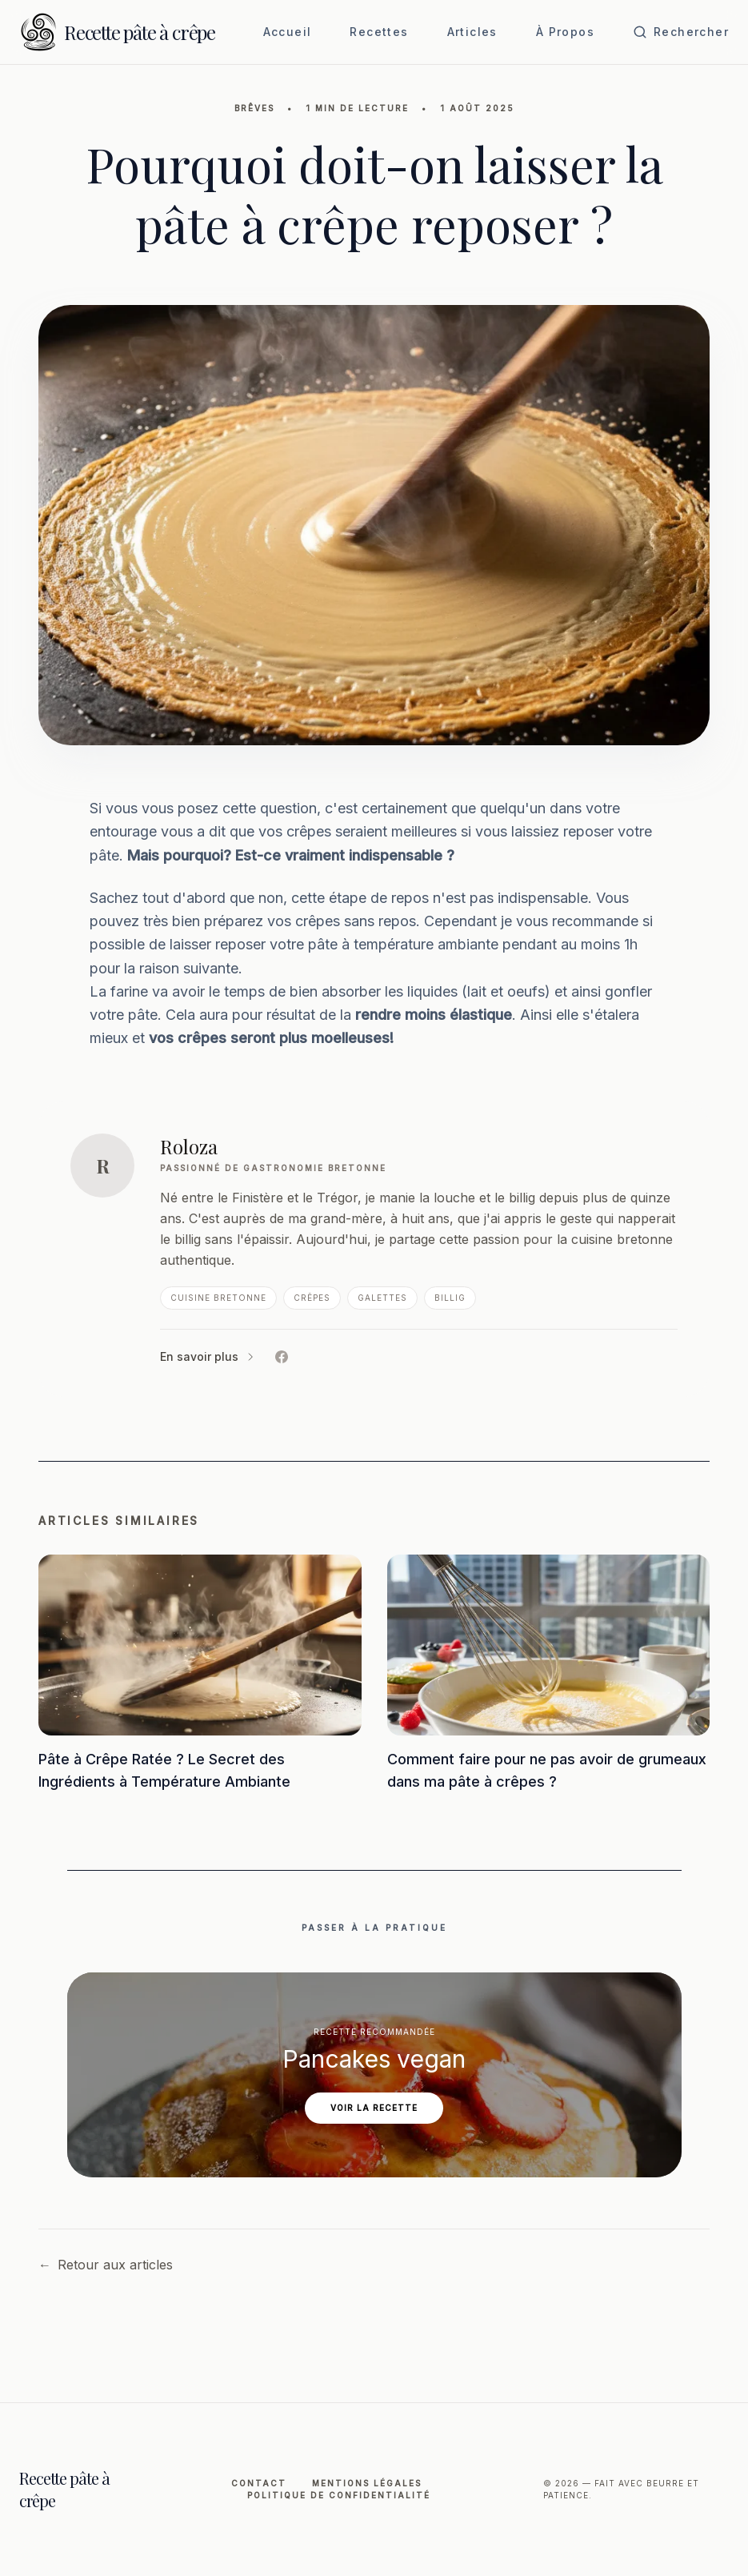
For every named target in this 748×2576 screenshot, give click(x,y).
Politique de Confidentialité (338, 2495)
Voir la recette (374, 2108)
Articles (472, 31)
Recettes (379, 31)
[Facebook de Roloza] (281, 1356)
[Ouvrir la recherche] (681, 32)
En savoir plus (208, 1356)
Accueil (287, 31)
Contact (258, 2483)
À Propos (565, 31)
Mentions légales (367, 2483)
